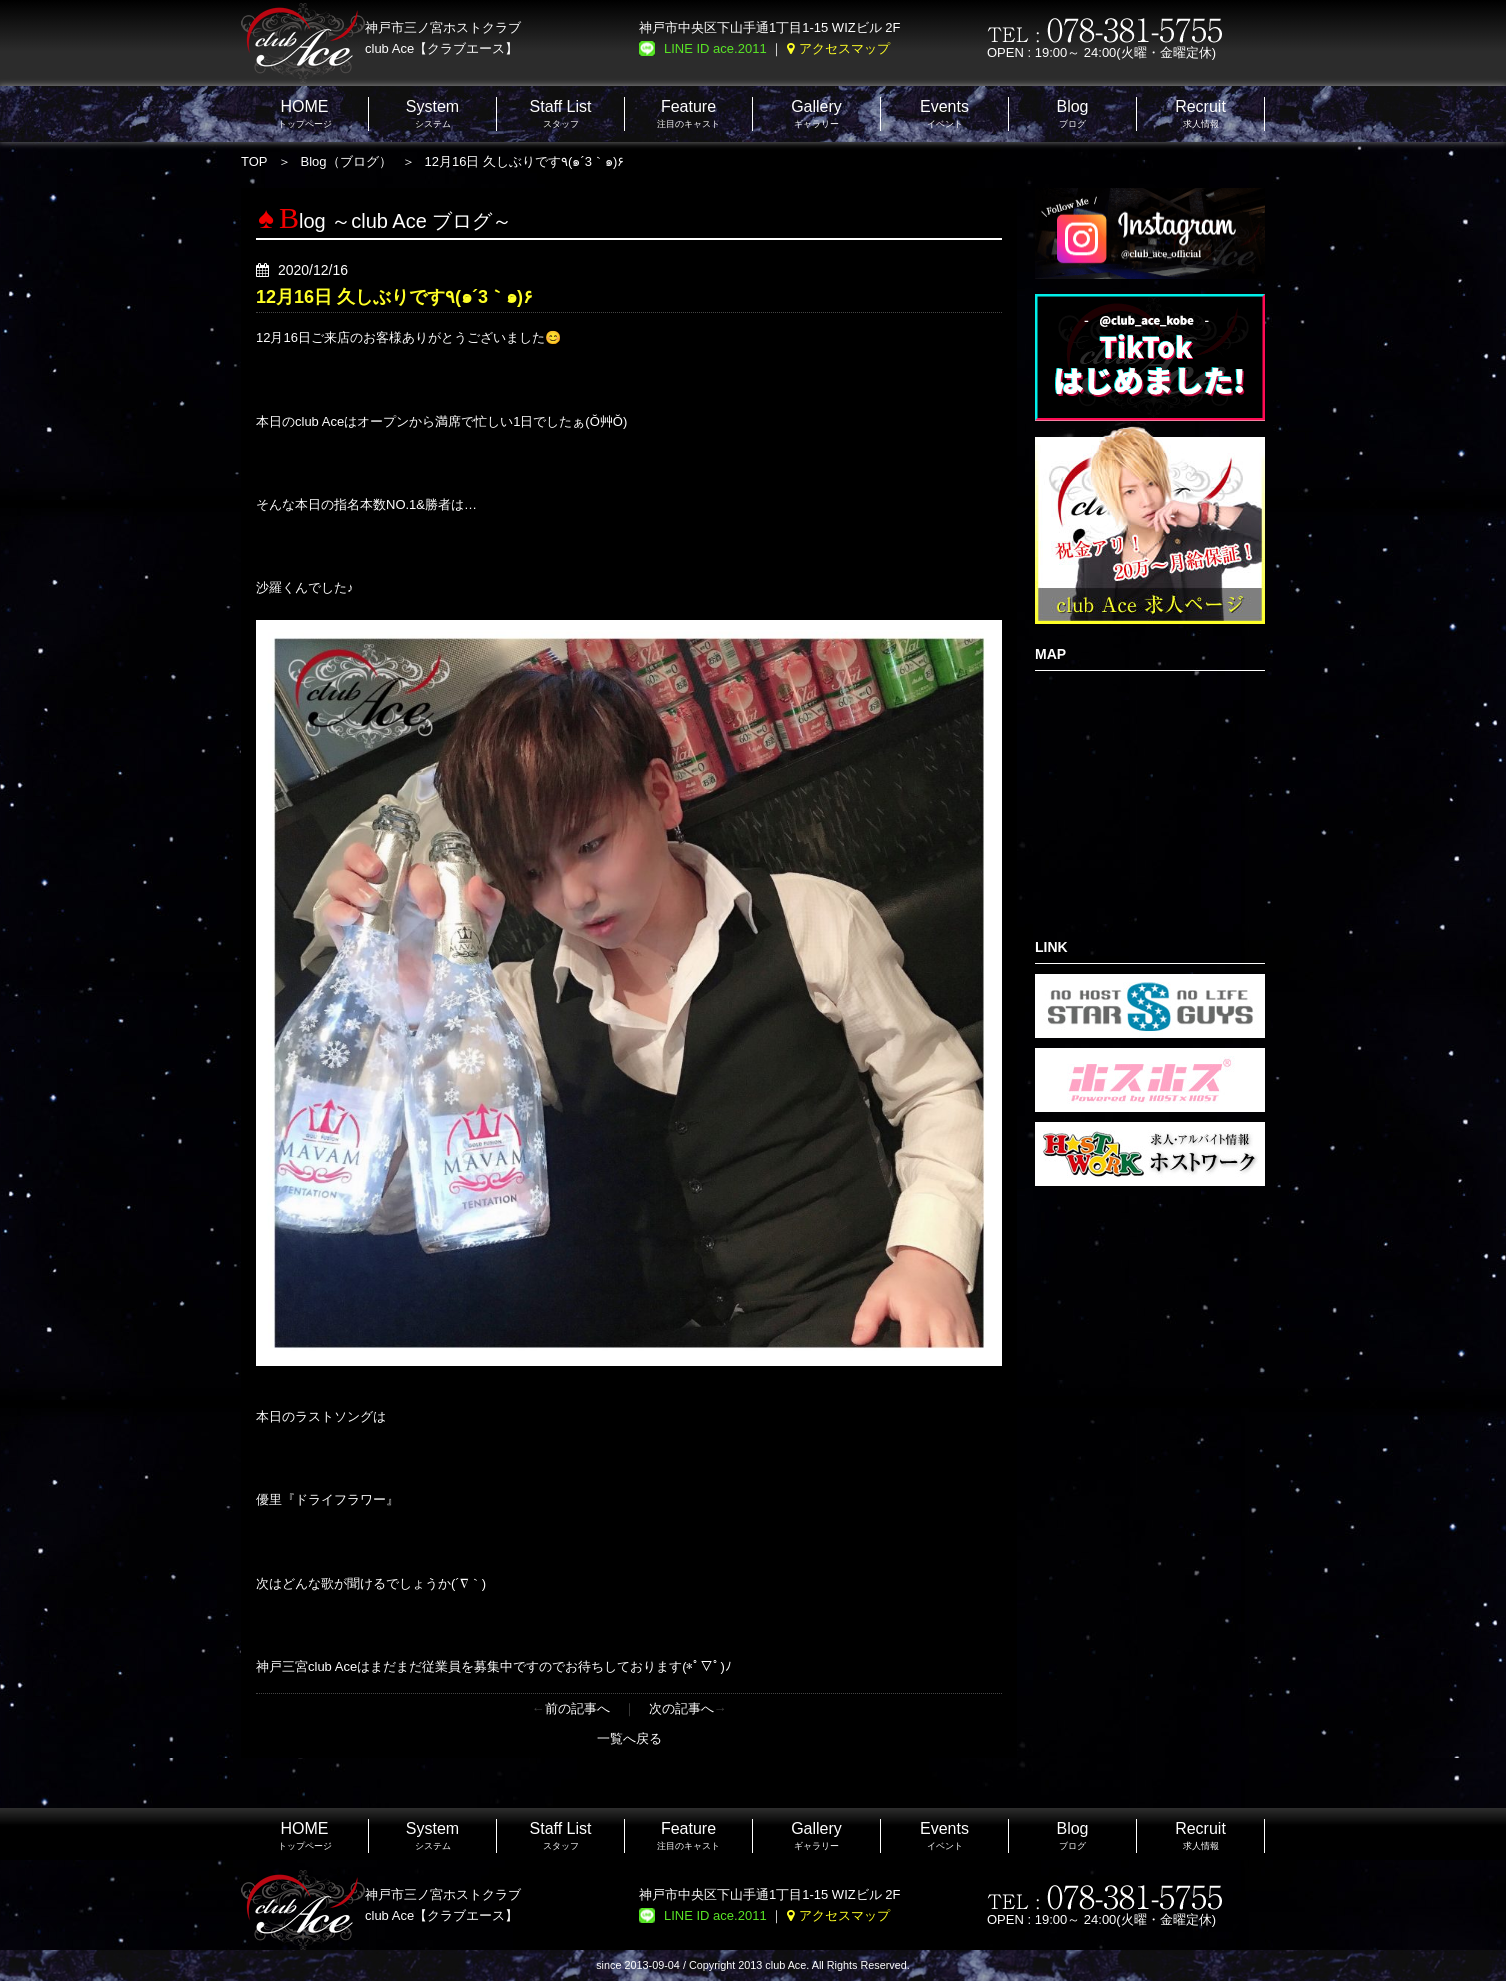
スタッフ (561, 113)
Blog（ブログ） (346, 161)
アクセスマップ (844, 48)
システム (432, 113)
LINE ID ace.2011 (715, 48)
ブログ (1072, 113)
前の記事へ (577, 1708)
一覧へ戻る (629, 1738)
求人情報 (1200, 113)
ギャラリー (816, 113)
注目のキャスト (688, 113)
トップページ (305, 113)
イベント (944, 113)
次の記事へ (681, 1708)
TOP (254, 161)
